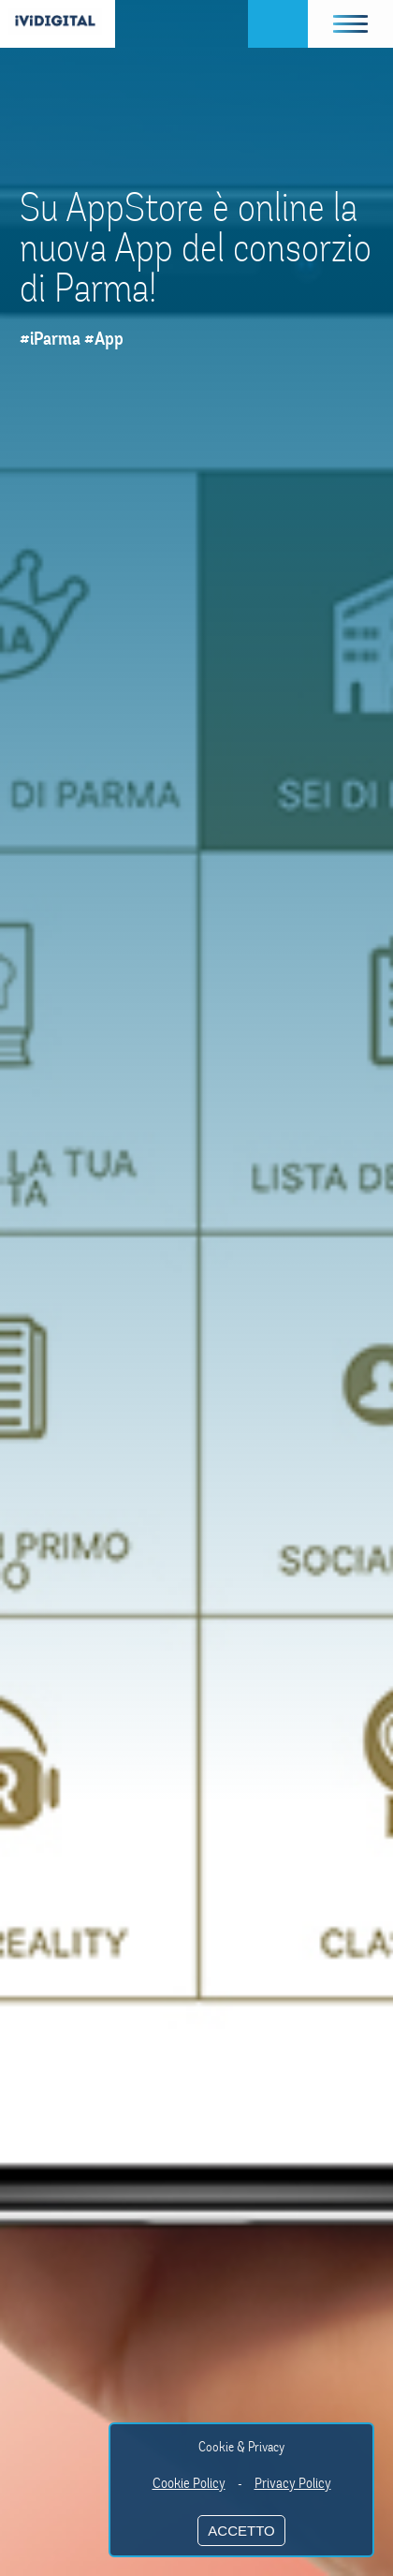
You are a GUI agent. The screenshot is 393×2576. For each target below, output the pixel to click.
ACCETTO (241, 2531)
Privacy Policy (293, 2483)
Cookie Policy (189, 2483)
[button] (351, 24)
